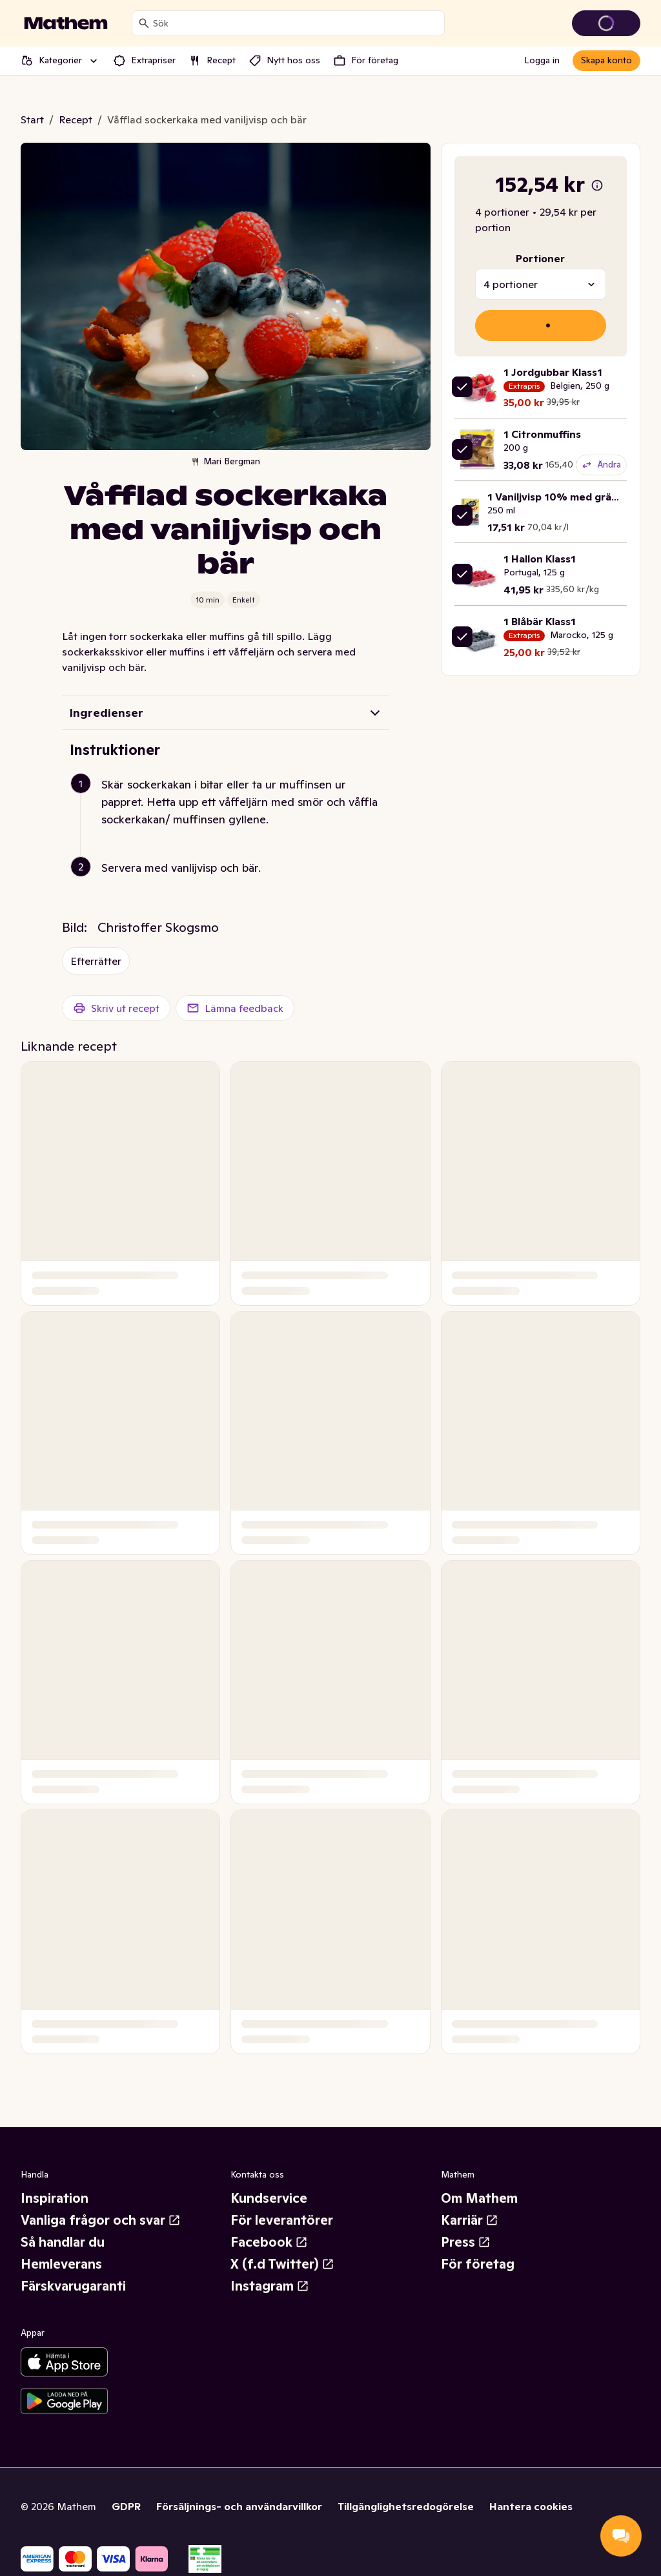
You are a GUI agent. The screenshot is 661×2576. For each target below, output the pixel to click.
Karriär (469, 2220)
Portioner (540, 258)
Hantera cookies (531, 2506)
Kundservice (268, 2198)
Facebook (269, 2242)
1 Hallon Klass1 (539, 558)
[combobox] (296, 23)
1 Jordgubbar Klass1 (552, 372)
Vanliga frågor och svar (101, 2220)
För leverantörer (281, 2220)
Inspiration (54, 2198)
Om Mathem (479, 2198)
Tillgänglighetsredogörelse (406, 2506)
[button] (230, 817)
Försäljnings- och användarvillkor (239, 2506)
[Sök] (143, 23)
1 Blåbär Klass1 (539, 621)
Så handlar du (63, 2242)
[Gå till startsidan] (66, 23)
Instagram (269, 2286)
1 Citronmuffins (542, 434)
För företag (477, 2264)
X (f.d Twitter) (282, 2264)
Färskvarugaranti (73, 2286)
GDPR (126, 2506)
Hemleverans (61, 2264)
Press (466, 2242)
